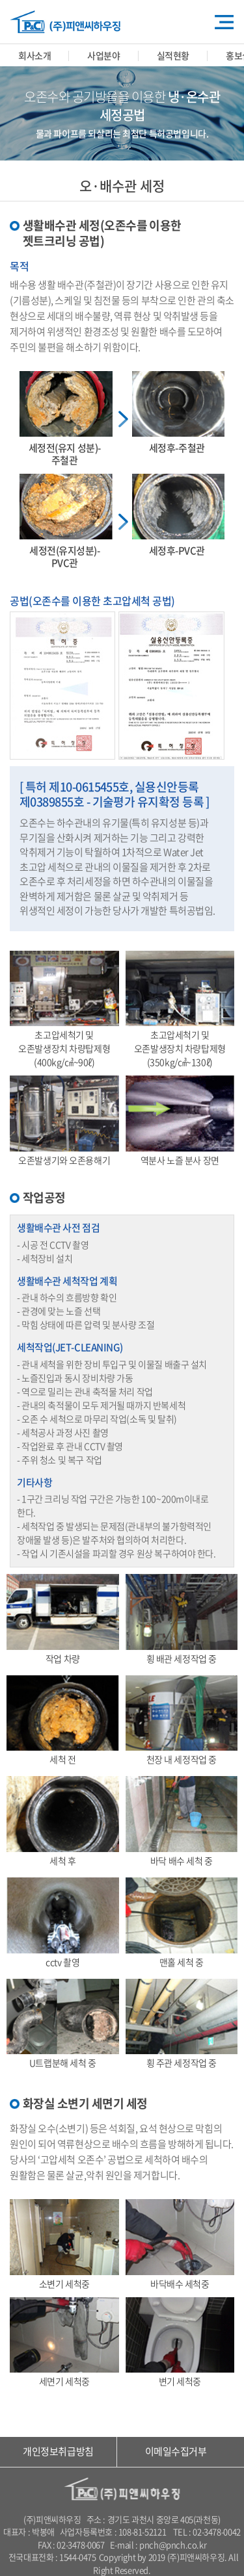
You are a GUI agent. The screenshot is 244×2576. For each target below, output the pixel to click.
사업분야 (103, 55)
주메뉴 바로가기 (0, 0)
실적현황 (173, 55)
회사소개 (34, 55)
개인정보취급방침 (58, 2451)
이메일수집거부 (176, 2451)
